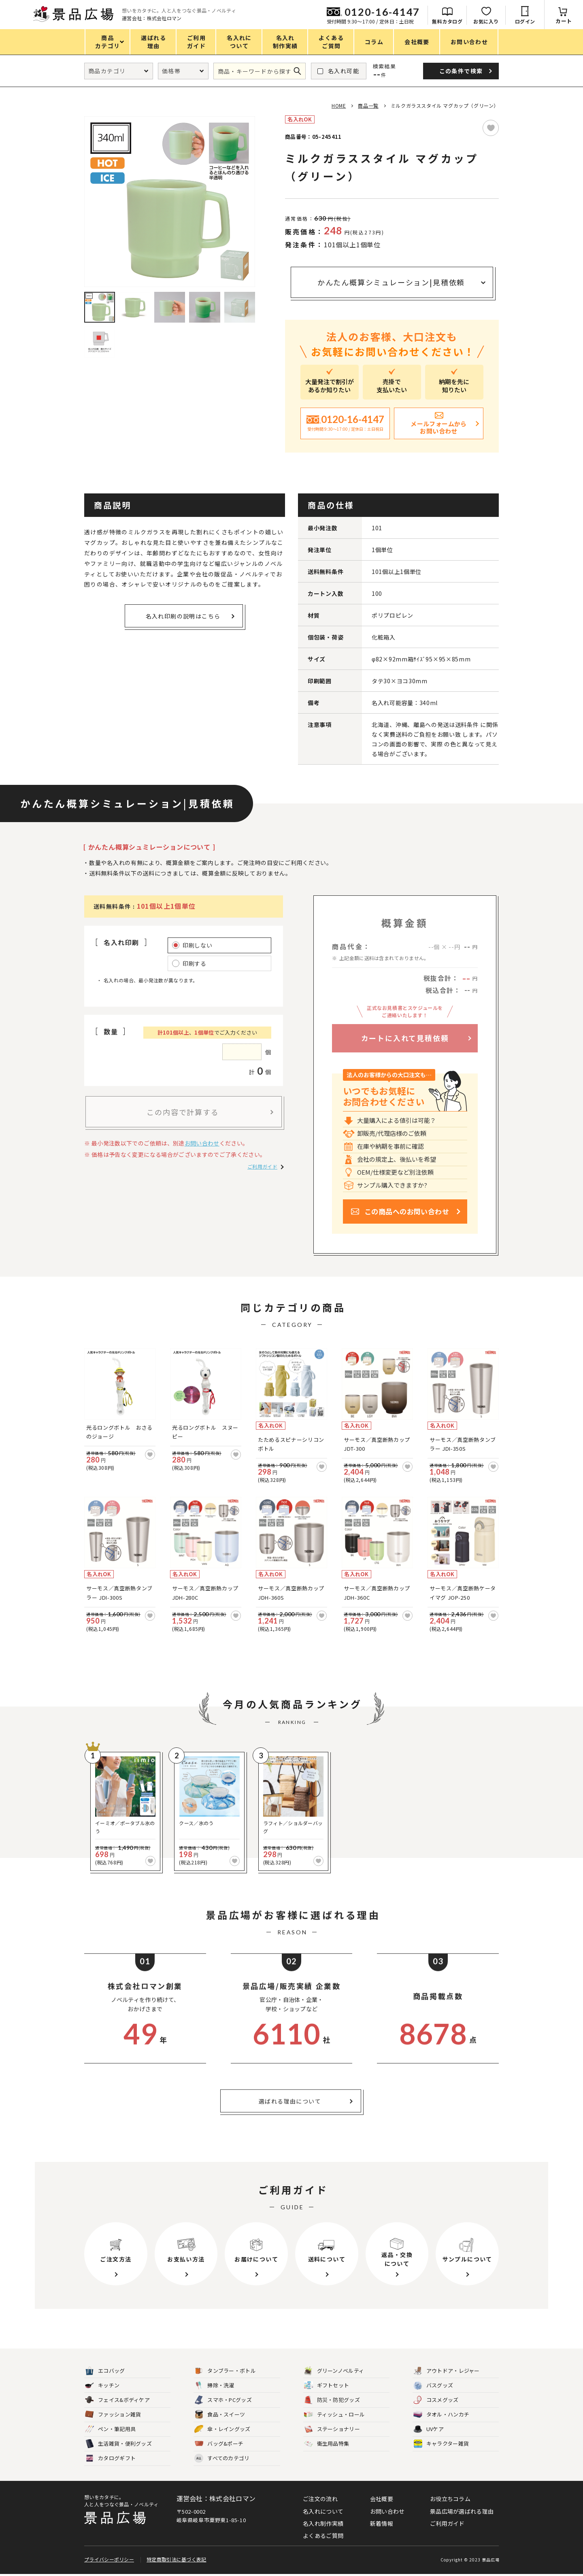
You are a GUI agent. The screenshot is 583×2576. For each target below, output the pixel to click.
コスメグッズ (436, 2400)
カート (563, 21)
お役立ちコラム (450, 2499)
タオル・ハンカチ (441, 2414)
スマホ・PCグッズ (223, 2400)
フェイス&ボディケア (117, 2400)
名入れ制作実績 (323, 2523)
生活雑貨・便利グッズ (118, 2444)
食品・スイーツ (219, 2414)
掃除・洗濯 (214, 2385)
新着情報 (381, 2523)
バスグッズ (433, 2385)
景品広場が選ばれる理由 (462, 2511)
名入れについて (323, 2511)
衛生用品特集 (326, 2444)
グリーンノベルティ (334, 2371)
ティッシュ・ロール (334, 2414)
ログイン (525, 21)
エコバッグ (105, 2371)
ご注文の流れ (320, 2499)
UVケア (428, 2429)
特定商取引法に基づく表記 (176, 2561)
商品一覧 (368, 105)
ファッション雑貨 (113, 2414)
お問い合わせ (202, 1143)
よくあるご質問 (323, 2535)
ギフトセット (326, 2385)
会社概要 (381, 2499)
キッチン (102, 2385)
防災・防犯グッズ (332, 2400)
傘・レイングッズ (222, 2429)
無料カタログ (447, 21)
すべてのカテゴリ (221, 2458)
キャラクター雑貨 (441, 2444)
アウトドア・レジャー (446, 2371)
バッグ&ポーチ (218, 2444)
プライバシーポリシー (109, 2561)
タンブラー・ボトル (225, 2371)
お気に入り (486, 21)
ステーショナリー (332, 2429)
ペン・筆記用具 (110, 2429)
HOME (339, 105)
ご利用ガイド (262, 1166)
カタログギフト (110, 2458)
